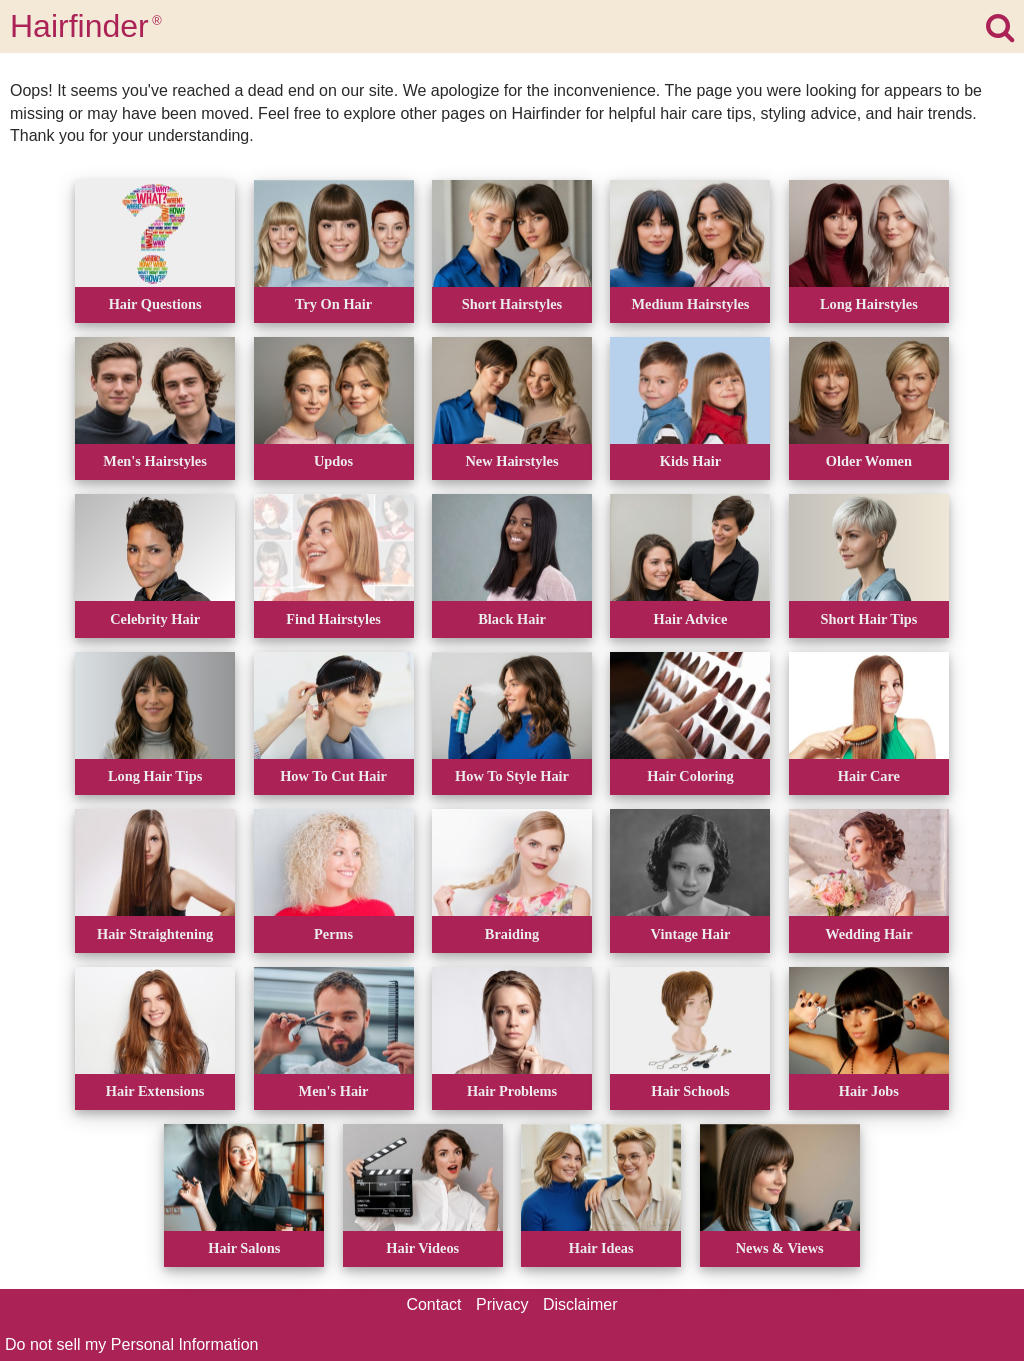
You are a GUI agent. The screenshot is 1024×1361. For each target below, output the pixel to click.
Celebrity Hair (155, 619)
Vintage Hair (691, 934)
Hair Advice (691, 619)
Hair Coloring (690, 776)
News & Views (780, 1248)
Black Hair (512, 619)
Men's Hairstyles (155, 461)
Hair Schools (690, 1091)
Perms (333, 934)
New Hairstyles (511, 461)
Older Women (869, 461)
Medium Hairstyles (690, 304)
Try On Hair (333, 304)
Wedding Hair (869, 934)
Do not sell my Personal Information (131, 1344)
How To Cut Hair (333, 776)
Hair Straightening (155, 934)
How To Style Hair (512, 776)
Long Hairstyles (869, 304)
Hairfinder (86, 26)
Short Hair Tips (869, 619)
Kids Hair (690, 461)
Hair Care (869, 776)
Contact (433, 1304)
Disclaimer (580, 1304)
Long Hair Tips (155, 776)
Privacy (502, 1304)
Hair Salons (244, 1248)
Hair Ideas (601, 1248)
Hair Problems (512, 1091)
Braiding (512, 934)
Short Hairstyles (512, 304)
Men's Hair (334, 1091)
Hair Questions (155, 304)
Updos (333, 461)
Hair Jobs (869, 1091)
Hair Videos (422, 1248)
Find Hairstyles (333, 619)
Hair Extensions (155, 1091)
